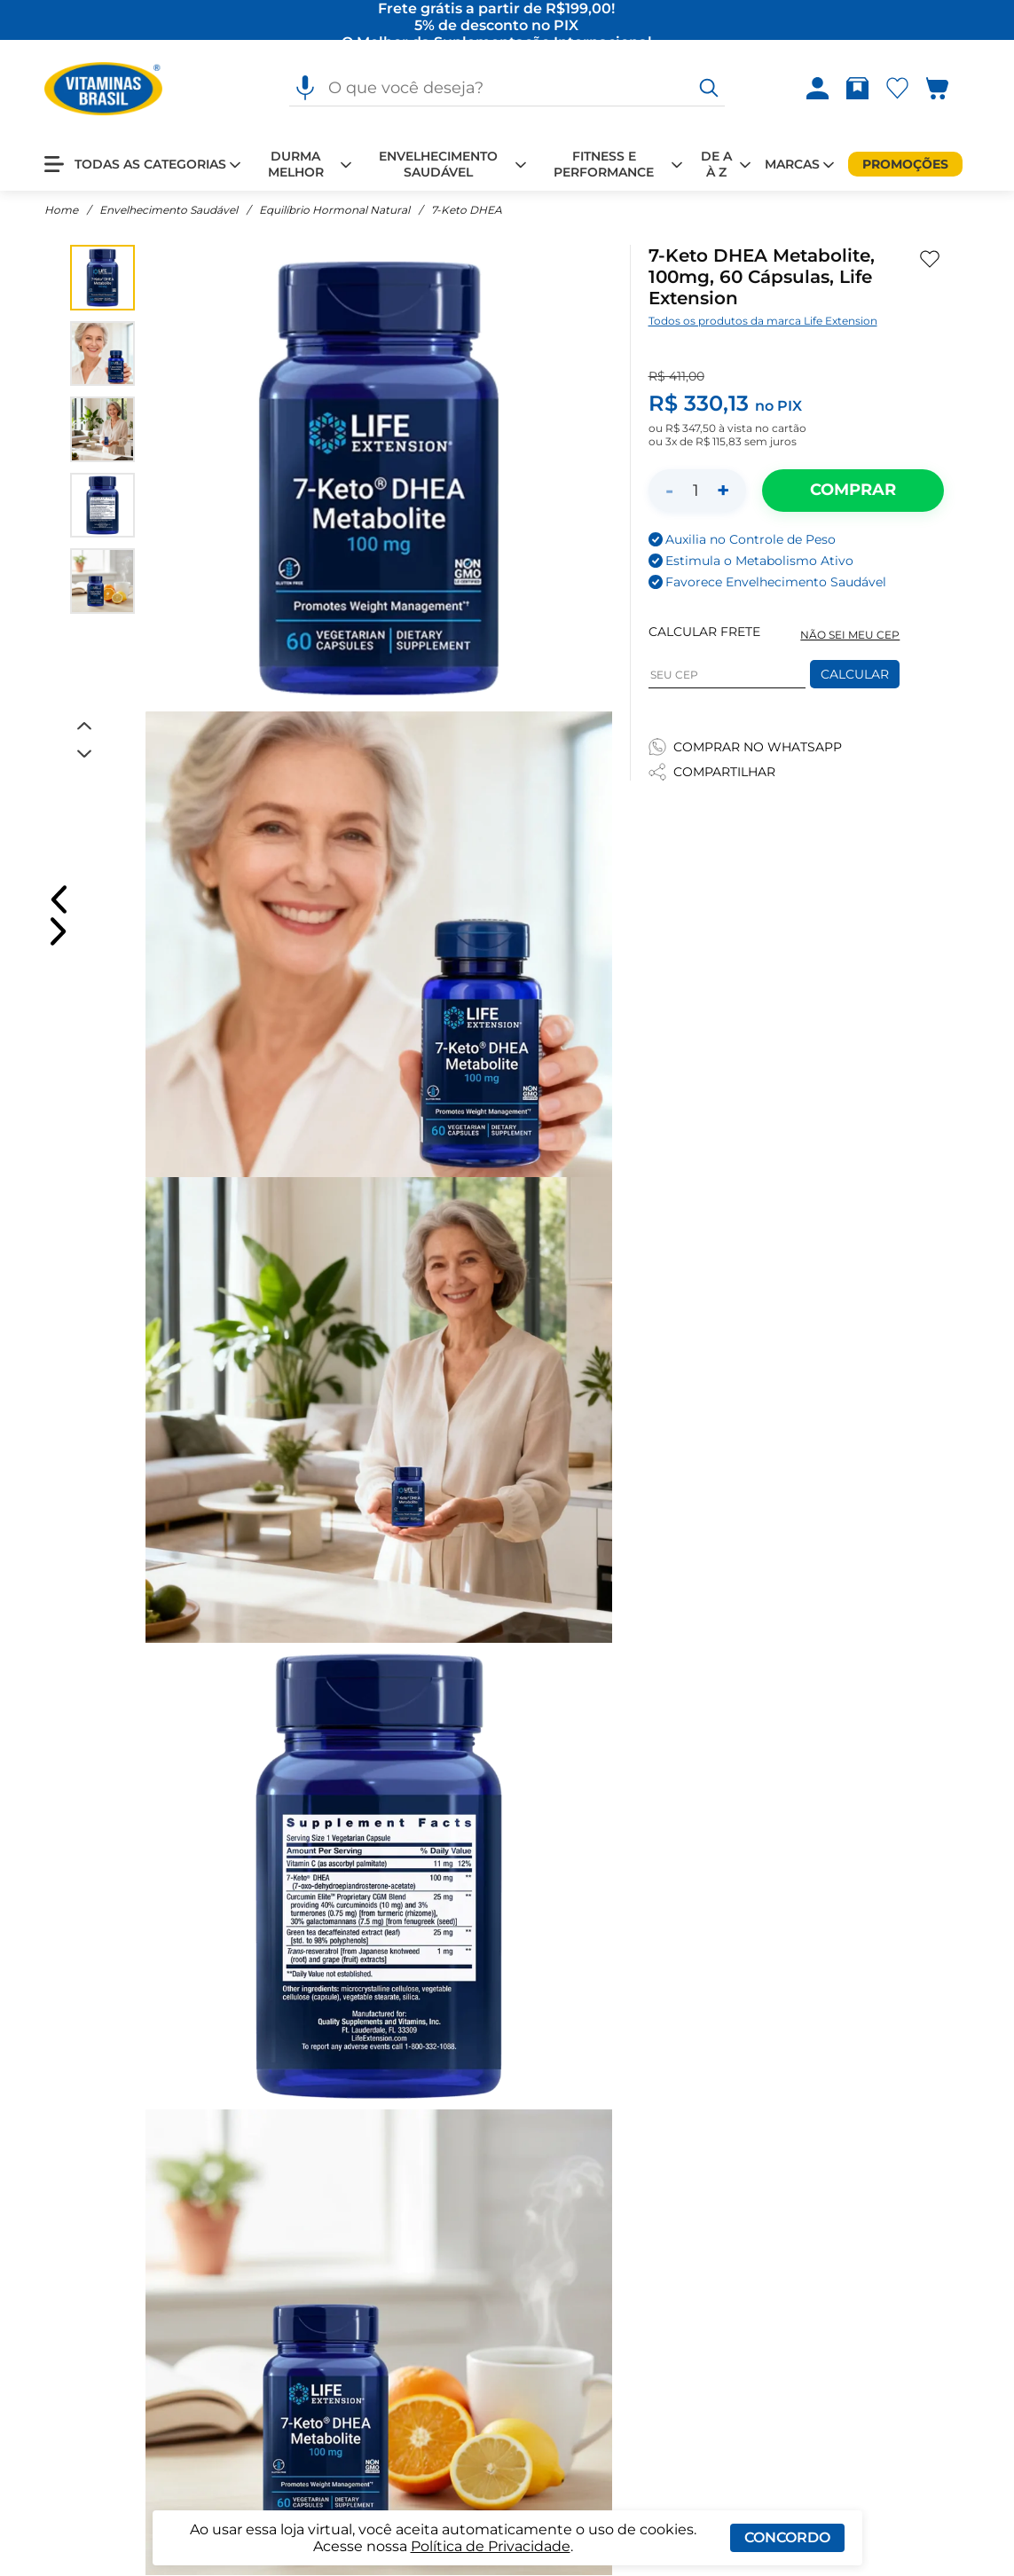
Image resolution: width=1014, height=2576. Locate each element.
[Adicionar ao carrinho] (853, 491)
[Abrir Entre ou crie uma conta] (817, 89)
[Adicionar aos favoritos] (930, 260)
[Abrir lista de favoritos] (897, 89)
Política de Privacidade (490, 2546)
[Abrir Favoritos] (897, 89)
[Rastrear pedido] (857, 89)
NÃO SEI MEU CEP (850, 635)
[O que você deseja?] (709, 89)
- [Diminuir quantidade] (669, 491)
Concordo (787, 2537)
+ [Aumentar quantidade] (723, 491)
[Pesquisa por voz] (305, 89)
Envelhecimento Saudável (168, 210)
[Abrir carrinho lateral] (948, 89)
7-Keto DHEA (466, 210)
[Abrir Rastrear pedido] (857, 89)
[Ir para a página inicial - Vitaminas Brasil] (103, 88)
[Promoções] (905, 164)
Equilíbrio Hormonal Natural (334, 210)
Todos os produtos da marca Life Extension (762, 321)
